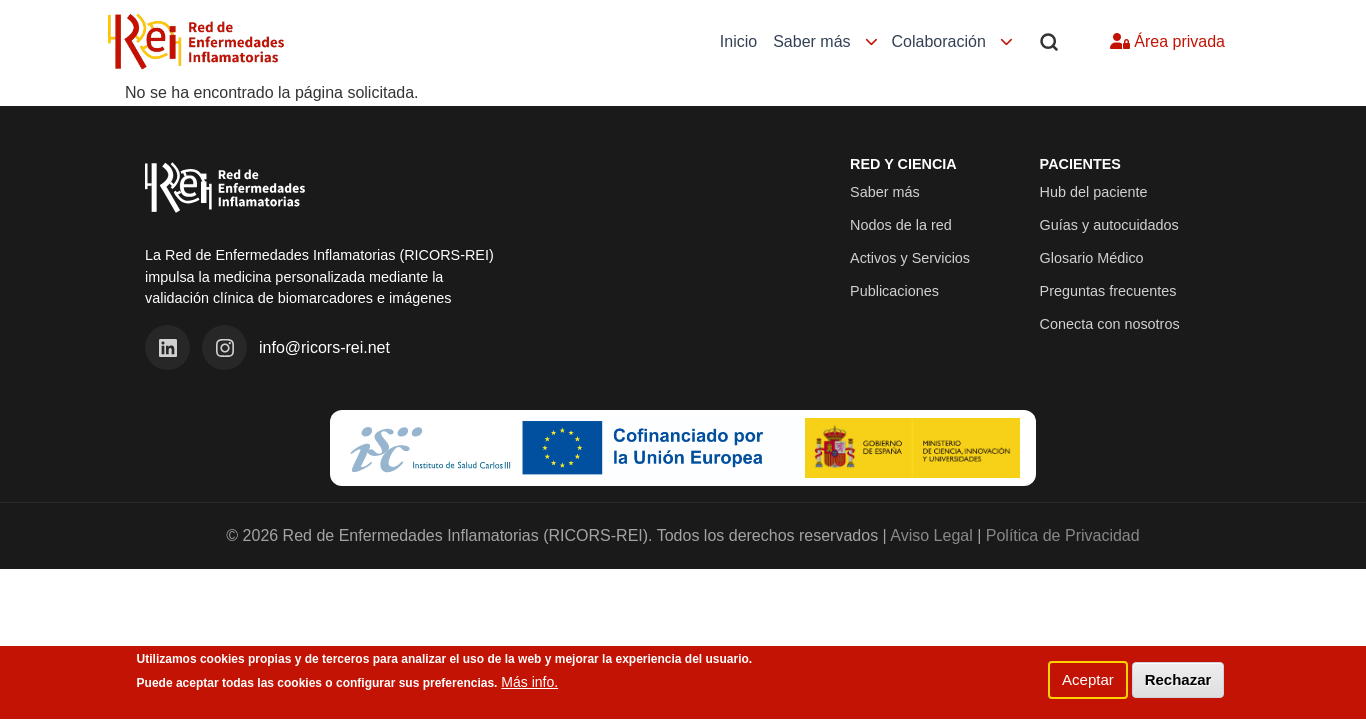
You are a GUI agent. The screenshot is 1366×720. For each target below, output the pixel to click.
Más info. (529, 690)
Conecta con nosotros (1110, 324)
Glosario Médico (1092, 258)
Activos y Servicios (910, 258)
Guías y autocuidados (1109, 225)
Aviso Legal (931, 535)
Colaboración (939, 41)
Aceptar (1088, 686)
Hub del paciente (1094, 192)
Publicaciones (894, 291)
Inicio (738, 41)
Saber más (811, 41)
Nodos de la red (901, 225)
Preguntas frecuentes (1108, 291)
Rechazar (1178, 686)
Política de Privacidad (1063, 535)
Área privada (1167, 41)
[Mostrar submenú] (871, 42)
